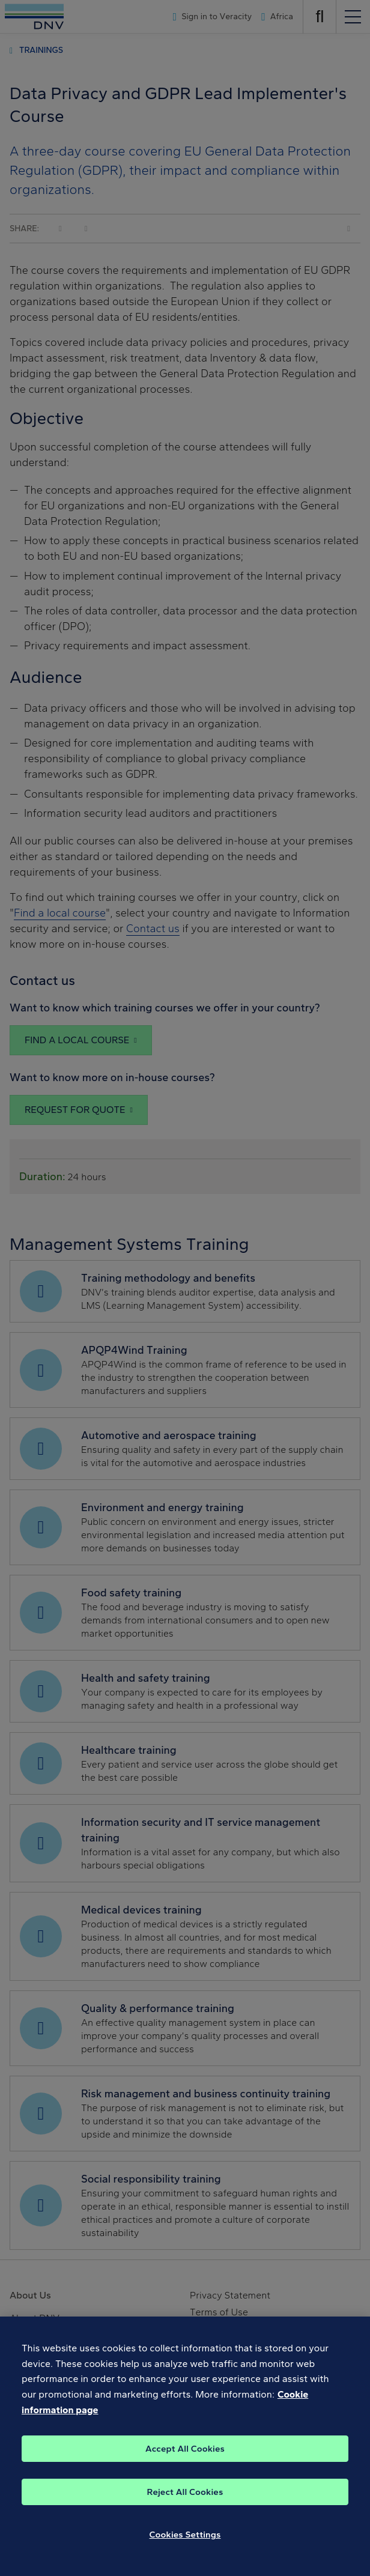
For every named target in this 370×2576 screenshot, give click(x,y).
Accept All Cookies (185, 2456)
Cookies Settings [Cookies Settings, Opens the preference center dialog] (185, 2542)
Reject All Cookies (185, 2499)
